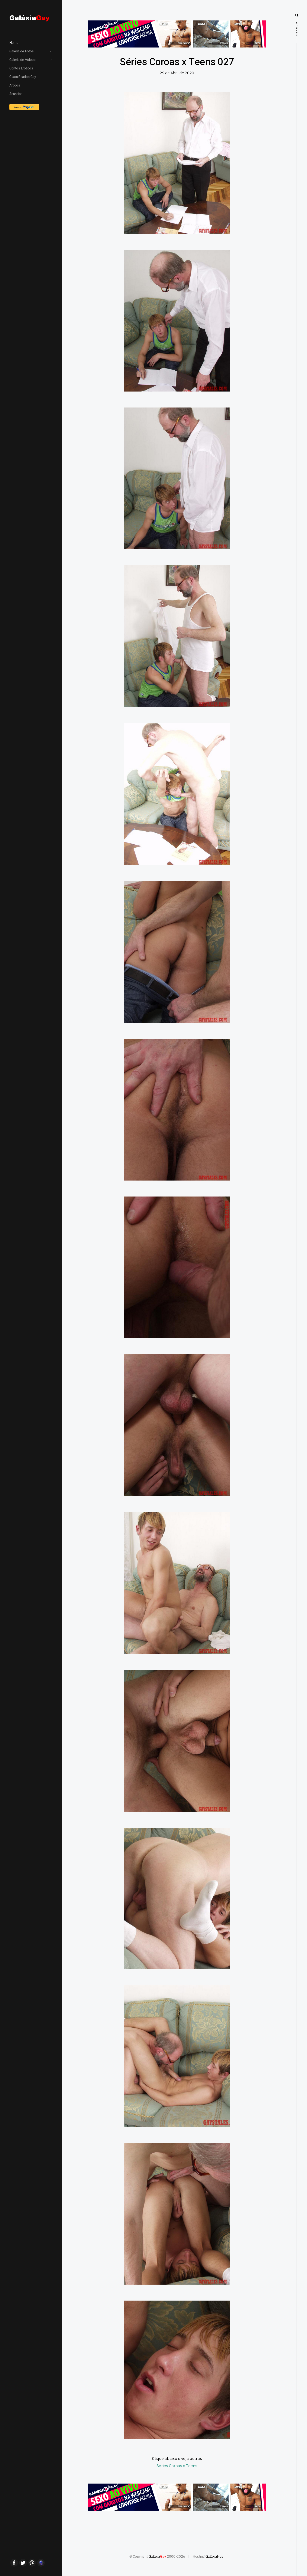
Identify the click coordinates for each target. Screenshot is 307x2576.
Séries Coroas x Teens (176, 2465)
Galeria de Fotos (21, 51)
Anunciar (15, 93)
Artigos (14, 85)
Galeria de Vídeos (22, 59)
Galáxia (157, 2556)
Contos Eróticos (21, 68)
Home (13, 42)
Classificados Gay (22, 76)
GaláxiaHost (215, 2556)
